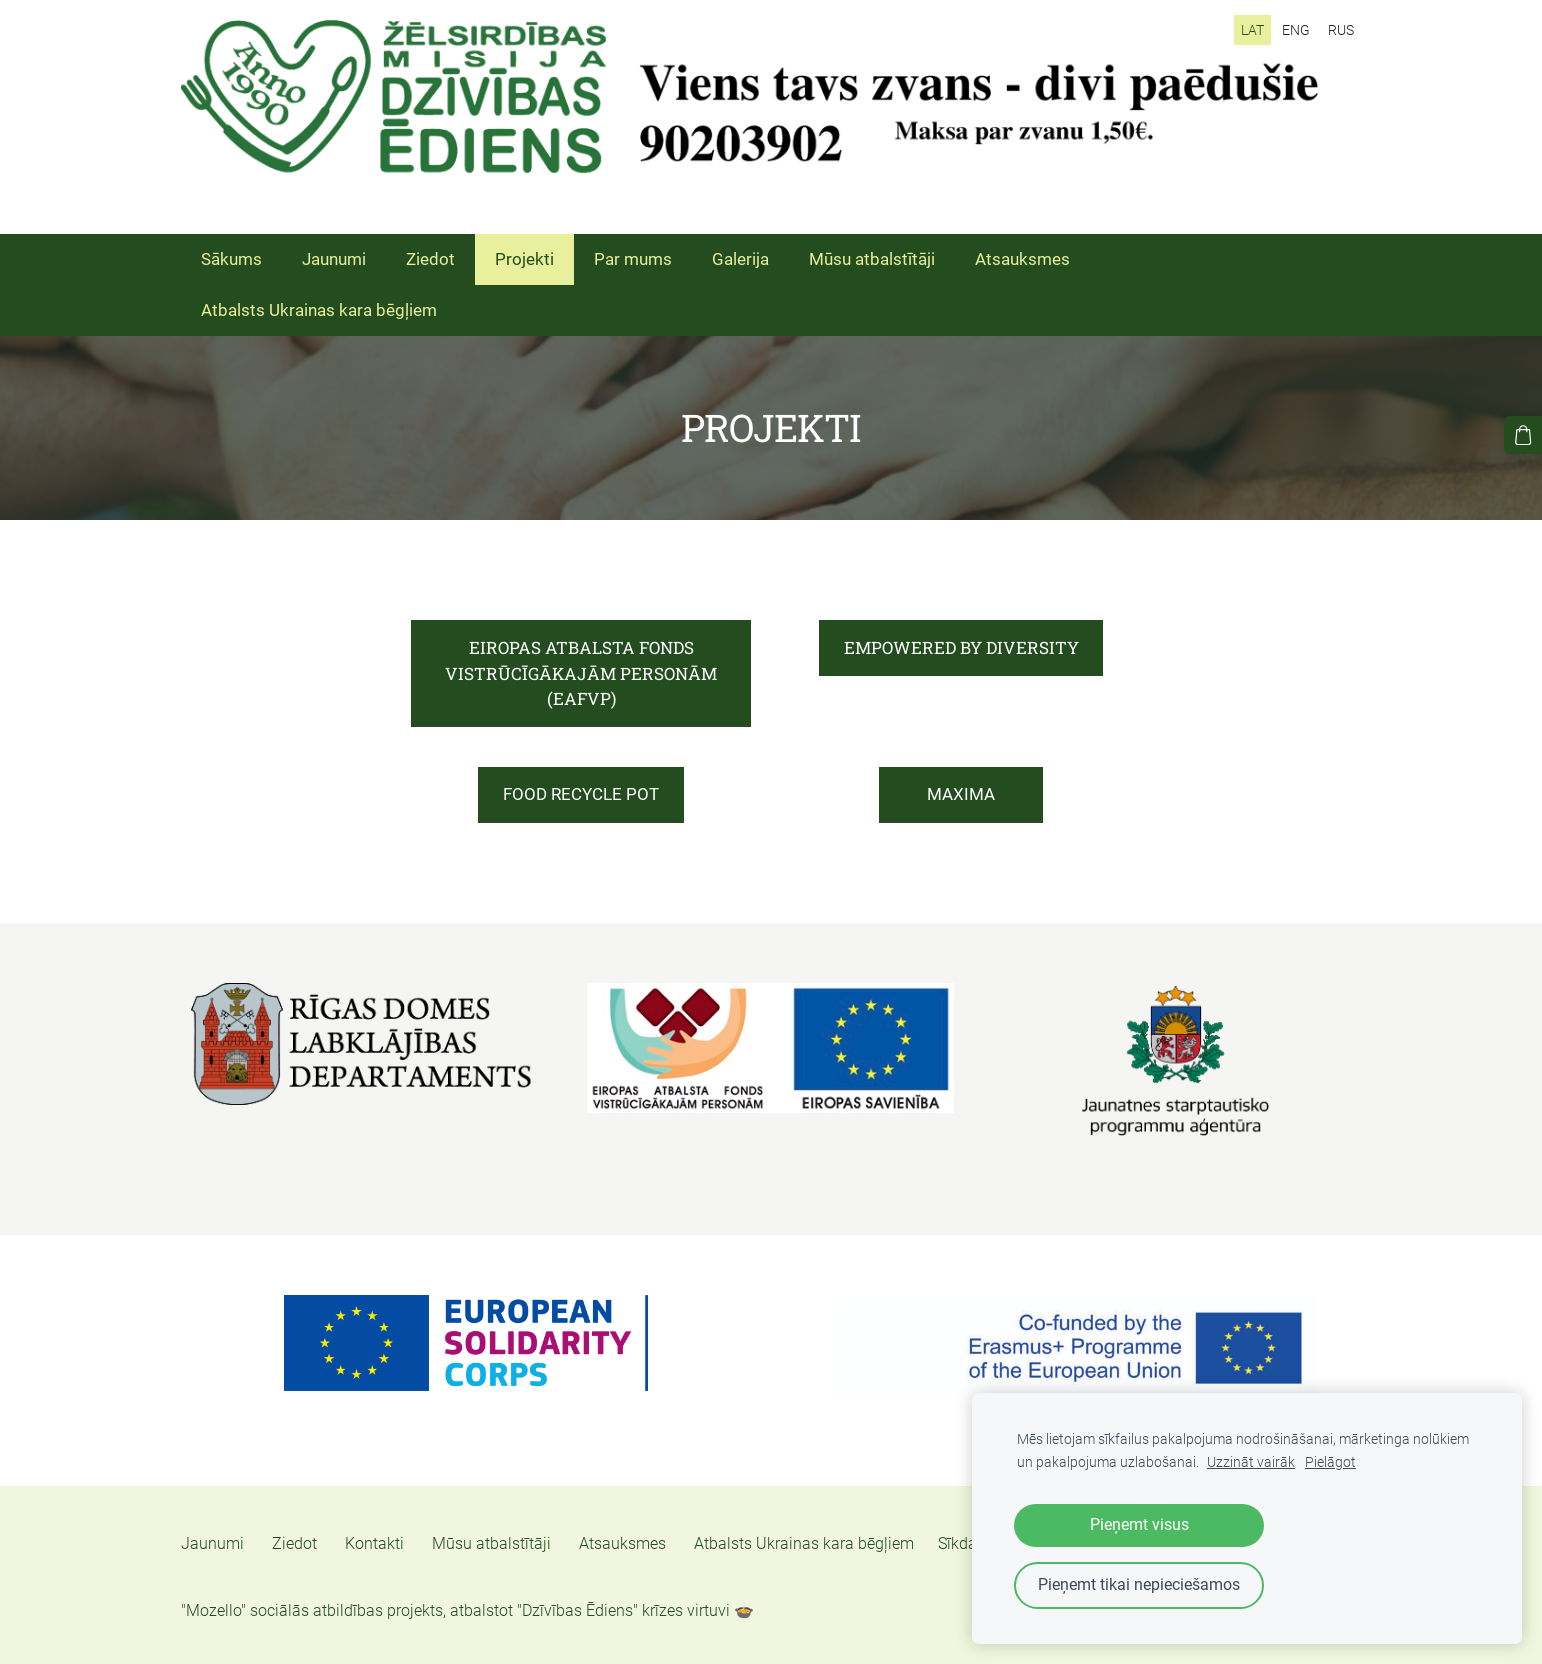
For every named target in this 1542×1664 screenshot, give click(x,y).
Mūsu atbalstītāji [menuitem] (872, 259)
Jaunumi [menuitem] (334, 259)
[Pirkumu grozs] (1523, 435)
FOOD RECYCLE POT (581, 794)
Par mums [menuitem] (633, 259)
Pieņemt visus (1139, 1524)
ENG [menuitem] (1296, 30)
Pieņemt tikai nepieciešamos (1139, 1584)
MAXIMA (961, 794)
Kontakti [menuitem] (374, 1543)
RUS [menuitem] (1341, 30)
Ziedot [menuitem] (430, 259)
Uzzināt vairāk (1251, 1462)
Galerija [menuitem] (740, 259)
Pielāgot (1330, 1462)
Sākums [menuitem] (231, 259)
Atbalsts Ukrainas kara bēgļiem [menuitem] (319, 310)
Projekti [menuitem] (524, 259)
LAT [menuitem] (1252, 30)
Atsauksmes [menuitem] (1022, 259)
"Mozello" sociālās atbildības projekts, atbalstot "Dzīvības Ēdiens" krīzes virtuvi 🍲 (467, 1610)
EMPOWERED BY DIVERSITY (961, 647)
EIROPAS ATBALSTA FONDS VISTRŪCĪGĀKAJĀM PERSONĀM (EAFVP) (581, 673)
